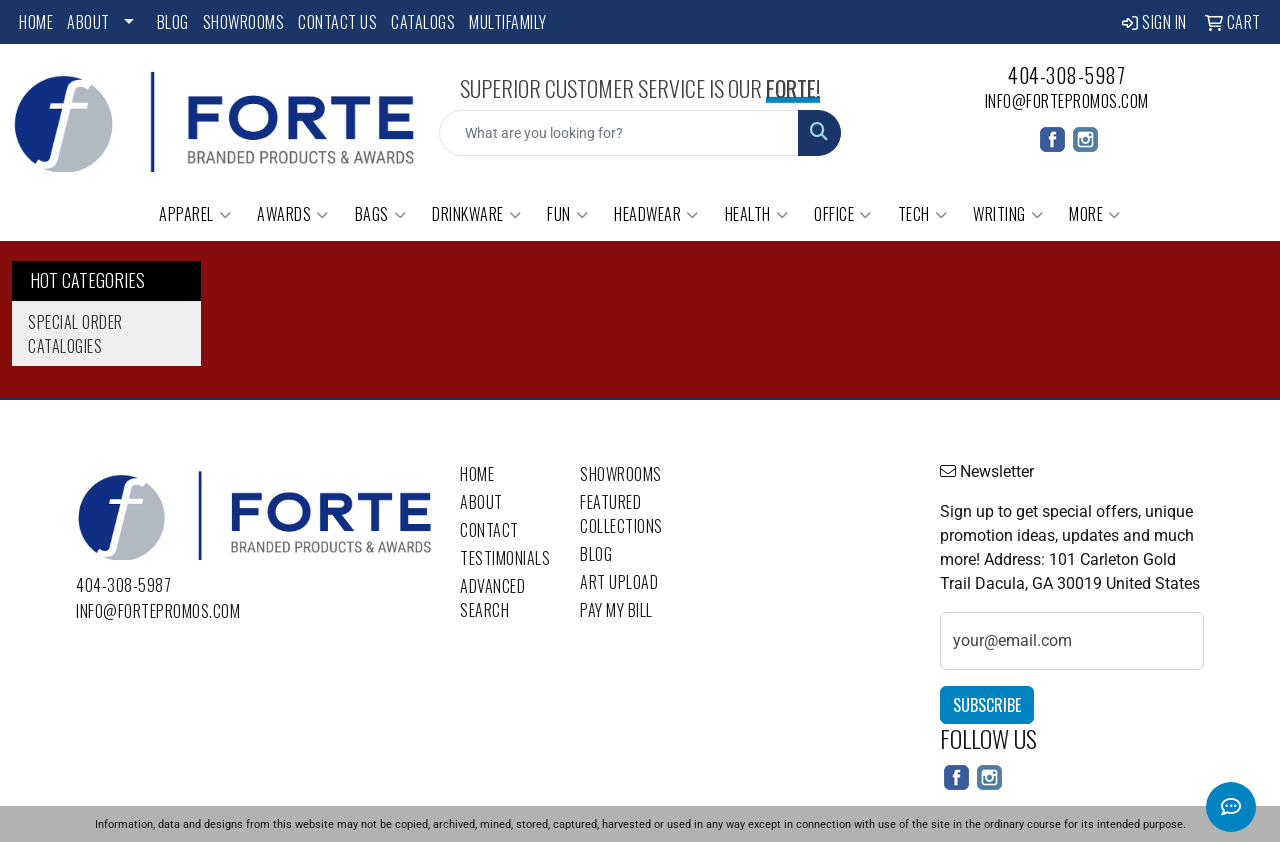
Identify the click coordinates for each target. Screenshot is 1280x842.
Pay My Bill (616, 610)
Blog (173, 22)
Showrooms (244, 22)
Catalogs (423, 22)
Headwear (656, 214)
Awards (293, 214)
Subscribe (987, 705)
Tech (923, 214)
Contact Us (337, 22)
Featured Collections (621, 514)
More (1095, 214)
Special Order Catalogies (75, 334)
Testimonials (505, 558)
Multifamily (508, 22)
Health (757, 214)
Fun (567, 214)
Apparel (195, 214)
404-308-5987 (1066, 75)
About (88, 22)
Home (36, 22)
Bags (381, 214)
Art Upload (619, 582)
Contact (489, 530)
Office (843, 214)
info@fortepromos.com (1067, 101)
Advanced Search (492, 598)
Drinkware (476, 214)
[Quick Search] (619, 133)
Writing (1008, 214)
